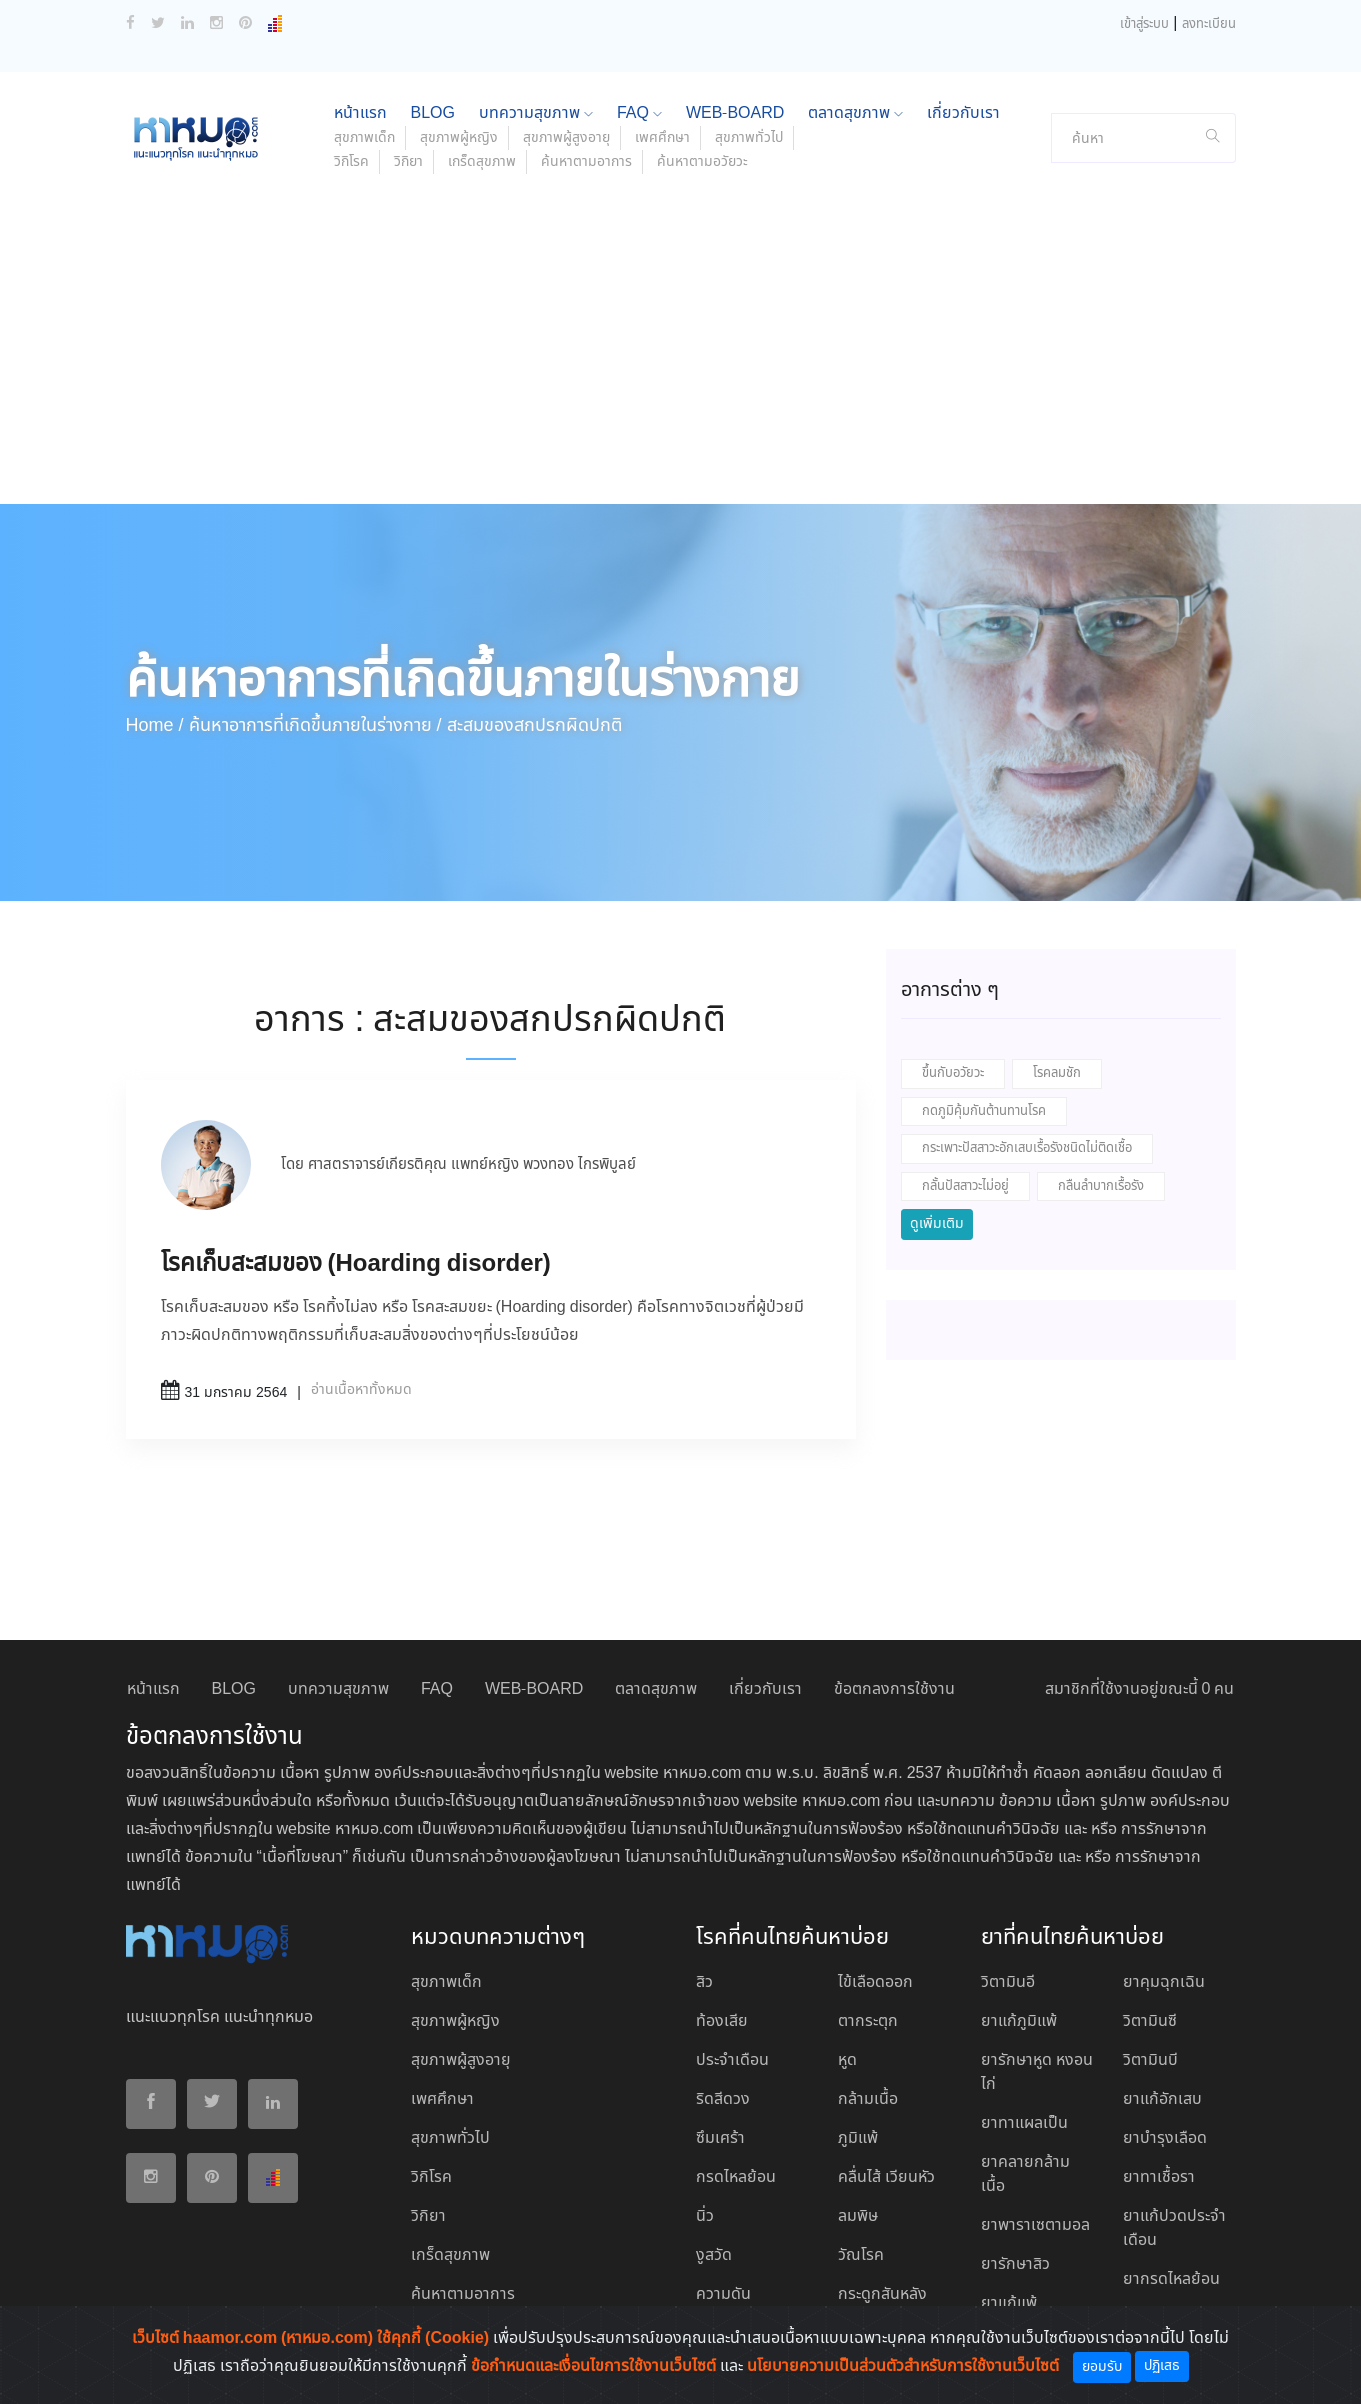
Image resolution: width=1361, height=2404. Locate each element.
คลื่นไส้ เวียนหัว (886, 2177)
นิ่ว (705, 2216)
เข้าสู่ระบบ (1144, 24)
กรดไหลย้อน (736, 2177)
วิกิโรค (351, 162)
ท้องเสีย (722, 2021)
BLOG (433, 113)
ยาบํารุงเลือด (1165, 2138)
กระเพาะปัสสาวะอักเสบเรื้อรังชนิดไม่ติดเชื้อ (1027, 1148)
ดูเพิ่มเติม (937, 1224)
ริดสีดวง (723, 2099)
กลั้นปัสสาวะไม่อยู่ (965, 1186)
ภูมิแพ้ (858, 2138)
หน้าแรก (360, 113)
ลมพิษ (858, 2216)
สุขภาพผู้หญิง (459, 138)
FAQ (639, 113)
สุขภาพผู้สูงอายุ (566, 138)
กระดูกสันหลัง (882, 2294)
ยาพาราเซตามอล (1035, 2225)
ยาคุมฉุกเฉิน (1164, 1982)
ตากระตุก (868, 2021)
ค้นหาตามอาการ (586, 162)
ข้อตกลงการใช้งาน (894, 1689)
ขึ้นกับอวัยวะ (953, 1073)
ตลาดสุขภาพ (855, 113)
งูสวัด (714, 2255)
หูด (847, 2060)
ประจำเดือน (732, 2060)
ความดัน (723, 2294)
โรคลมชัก (1057, 1073)
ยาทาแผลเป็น (1024, 2123)
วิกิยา (408, 162)
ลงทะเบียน (1209, 24)
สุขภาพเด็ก (364, 138)
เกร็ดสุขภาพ (482, 162)
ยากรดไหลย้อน (1171, 2279)
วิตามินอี (1008, 1982)
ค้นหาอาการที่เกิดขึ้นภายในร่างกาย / (315, 726)
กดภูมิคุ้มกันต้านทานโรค (984, 1111)
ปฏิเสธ (1162, 2366)
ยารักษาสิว (1015, 2264)
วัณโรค (861, 2255)
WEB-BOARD (735, 113)
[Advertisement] (681, 354)
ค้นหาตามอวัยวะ (702, 162)
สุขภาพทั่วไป (749, 138)
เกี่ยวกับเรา (963, 113)
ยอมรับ (1102, 2367)
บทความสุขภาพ (536, 113)
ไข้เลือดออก (875, 1982)
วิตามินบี (1150, 2060)
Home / (155, 726)
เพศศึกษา (662, 138)
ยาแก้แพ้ (1009, 2303)
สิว (704, 1982)
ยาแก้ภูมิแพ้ (1019, 2021)
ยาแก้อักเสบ (1162, 2099)
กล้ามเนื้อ (868, 2099)
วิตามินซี (1150, 2021)
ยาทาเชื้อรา (1159, 2177)
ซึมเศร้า (720, 2138)
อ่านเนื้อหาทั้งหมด (361, 1390)
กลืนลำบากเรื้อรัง (1101, 1186)
